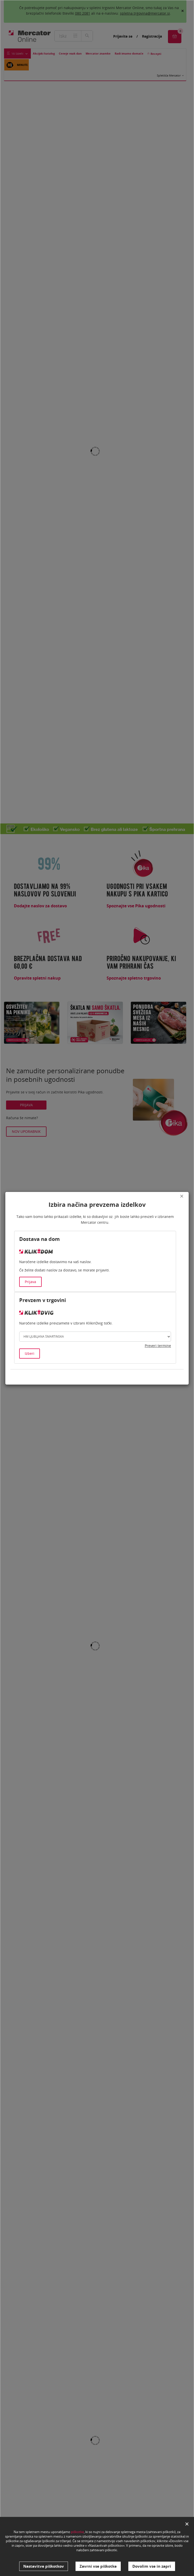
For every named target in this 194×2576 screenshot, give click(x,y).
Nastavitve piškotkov (43, 2566)
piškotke (77, 2535)
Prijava (30, 1281)
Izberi (29, 1353)
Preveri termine (158, 1345)
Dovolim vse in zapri (151, 2566)
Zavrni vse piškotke (98, 2566)
